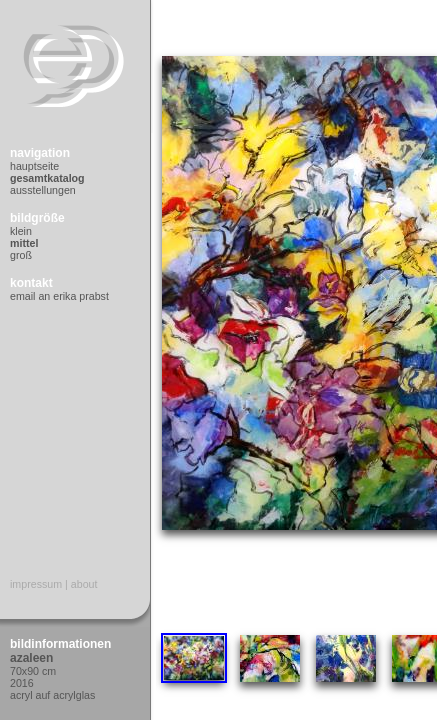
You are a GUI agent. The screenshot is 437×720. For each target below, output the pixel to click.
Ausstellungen (43, 190)
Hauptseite (34, 166)
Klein (21, 231)
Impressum (36, 584)
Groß (21, 255)
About (84, 584)
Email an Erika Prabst (59, 296)
